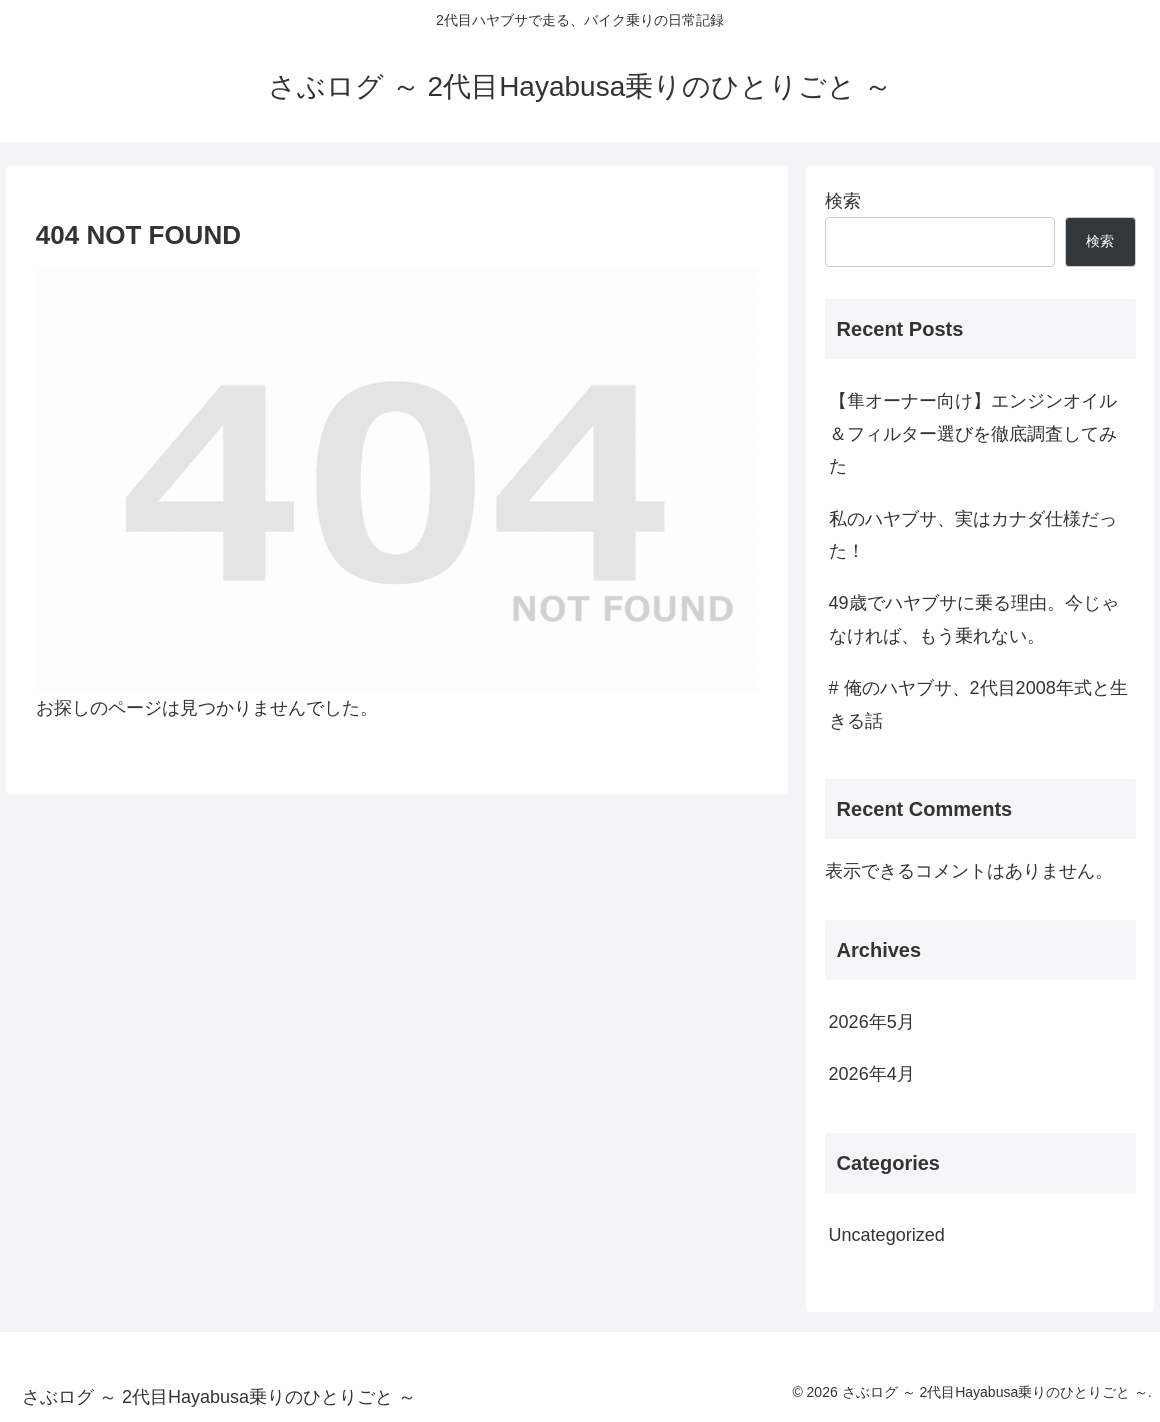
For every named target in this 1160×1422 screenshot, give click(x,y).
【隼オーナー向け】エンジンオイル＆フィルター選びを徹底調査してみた (973, 433)
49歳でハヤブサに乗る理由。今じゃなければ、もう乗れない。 (974, 619)
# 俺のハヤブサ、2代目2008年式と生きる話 (978, 704)
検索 (843, 201)
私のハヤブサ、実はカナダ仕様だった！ (973, 535)
